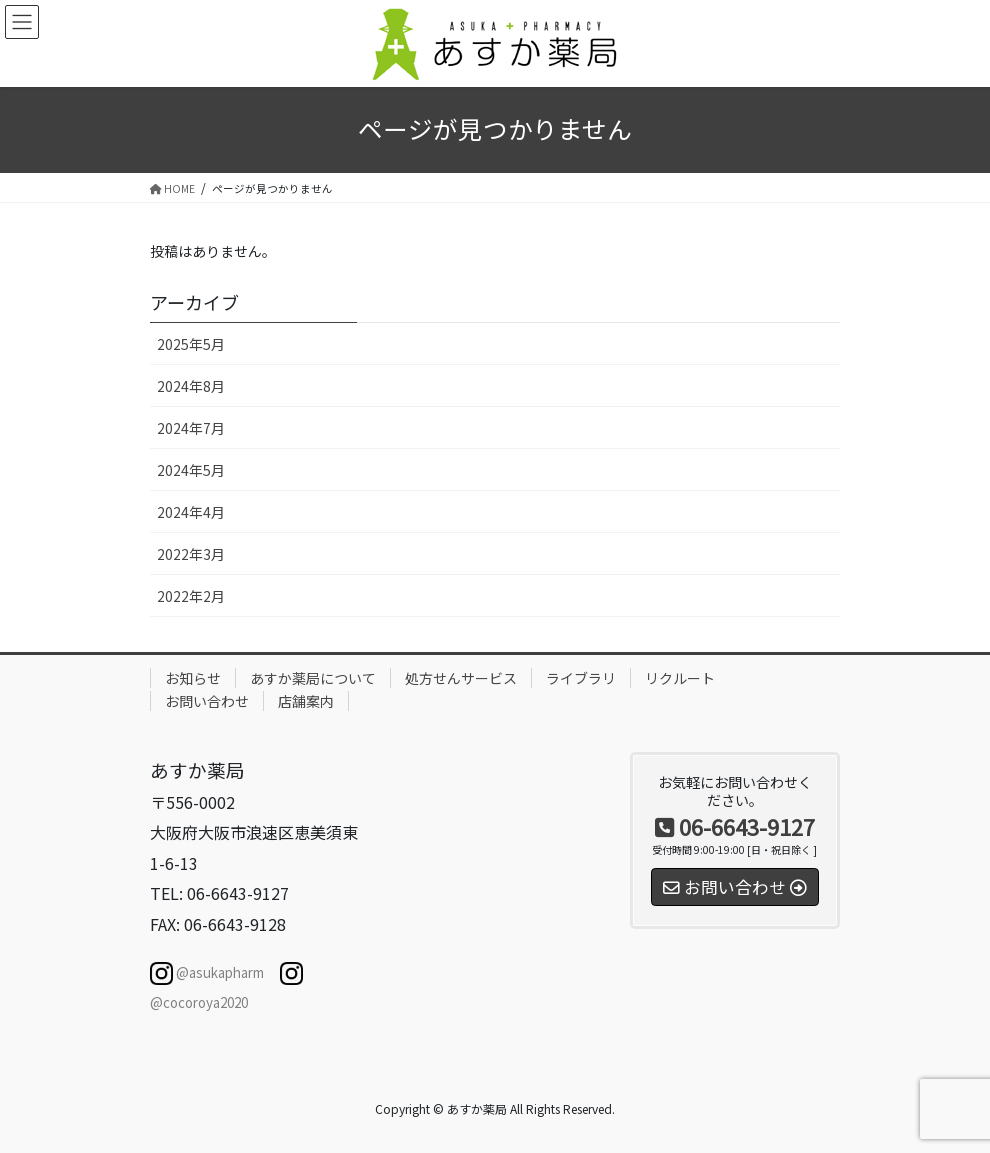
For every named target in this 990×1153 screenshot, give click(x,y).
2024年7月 (191, 428)
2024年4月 (191, 512)
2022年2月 (191, 596)
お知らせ (193, 678)
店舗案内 (306, 701)
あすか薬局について (313, 678)
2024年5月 (191, 470)
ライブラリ (581, 678)
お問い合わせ (207, 701)
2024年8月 (191, 386)
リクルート (680, 678)
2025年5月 (191, 344)
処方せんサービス (461, 678)
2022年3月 (191, 554)
